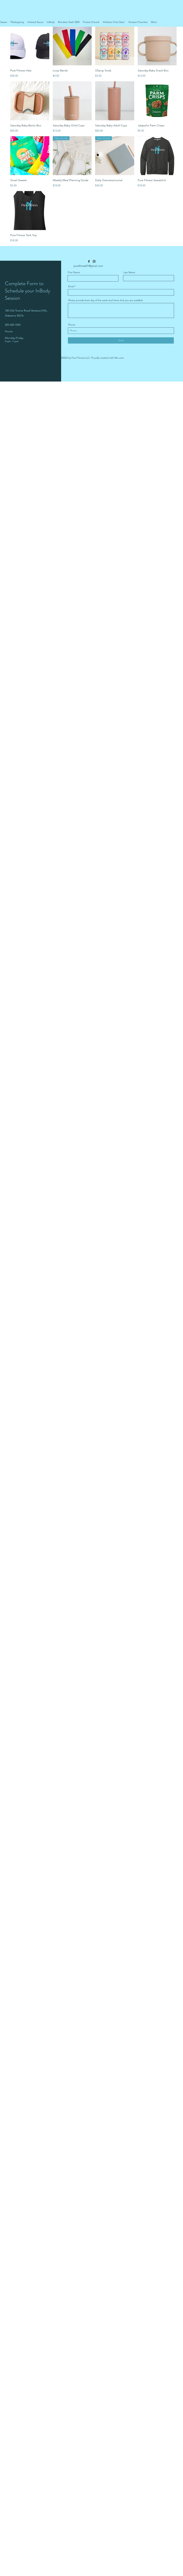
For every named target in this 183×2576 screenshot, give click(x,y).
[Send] (121, 340)
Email (71, 286)
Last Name (129, 272)
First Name (74, 272)
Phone (71, 324)
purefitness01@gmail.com (88, 265)
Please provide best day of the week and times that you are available (105, 300)
